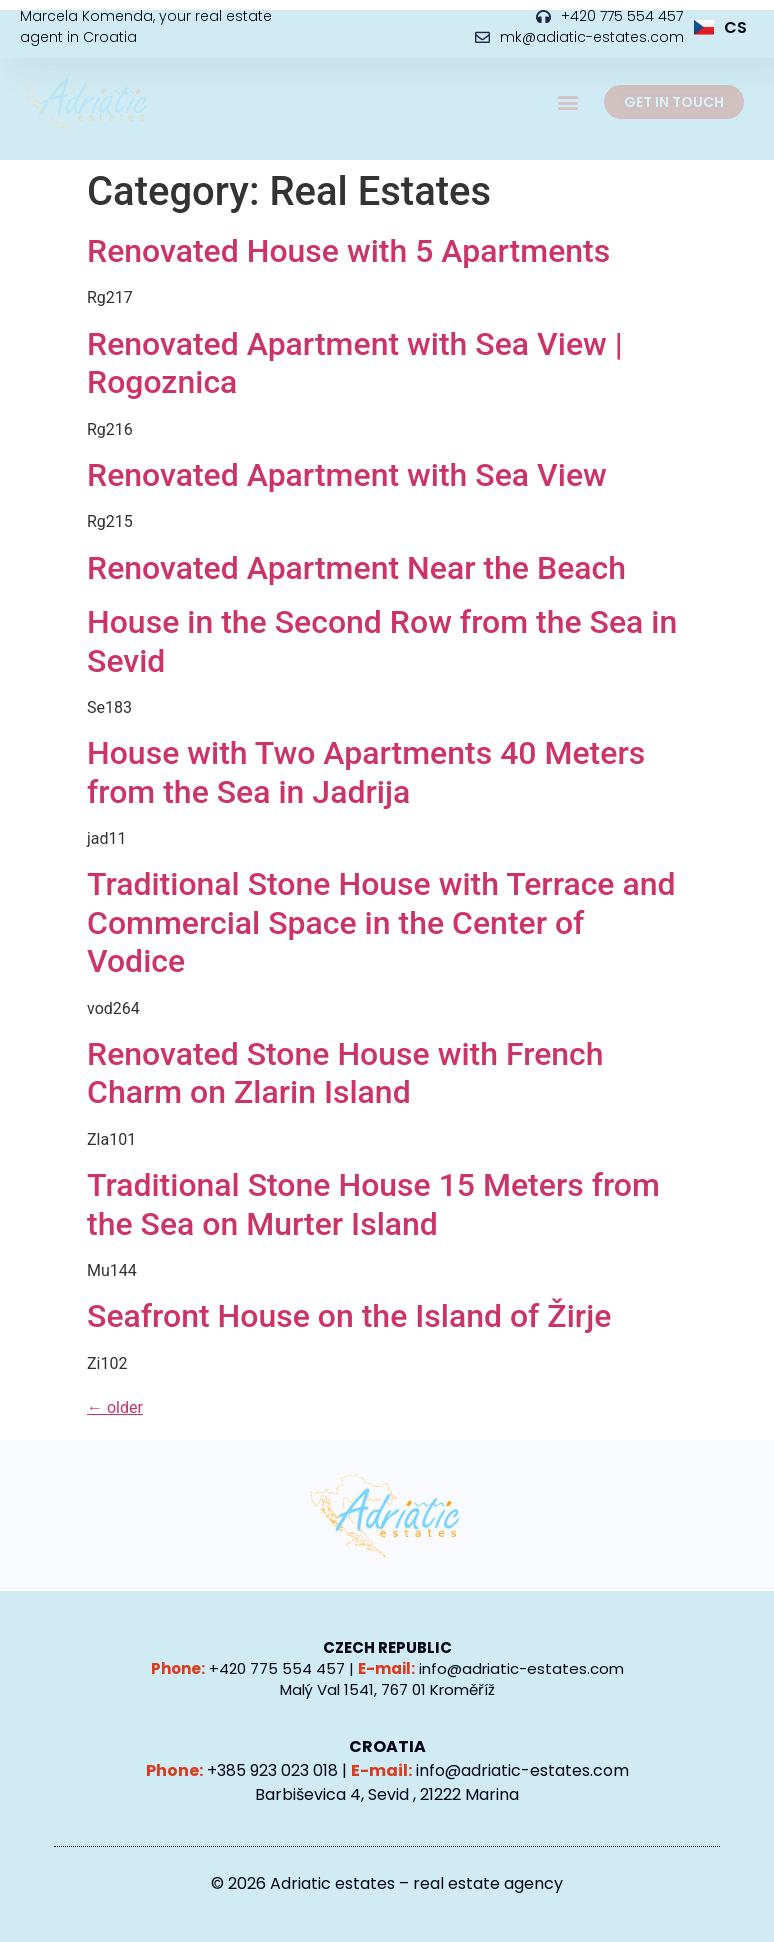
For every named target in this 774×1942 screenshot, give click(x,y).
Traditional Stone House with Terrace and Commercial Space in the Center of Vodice (381, 922)
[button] (567, 102)
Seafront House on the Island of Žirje (349, 1316)
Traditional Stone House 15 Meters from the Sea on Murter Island (373, 1204)
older (115, 1407)
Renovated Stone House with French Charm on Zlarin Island (345, 1073)
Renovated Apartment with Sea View (347, 475)
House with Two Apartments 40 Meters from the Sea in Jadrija (366, 772)
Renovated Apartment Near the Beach (356, 568)
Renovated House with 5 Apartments (348, 251)
